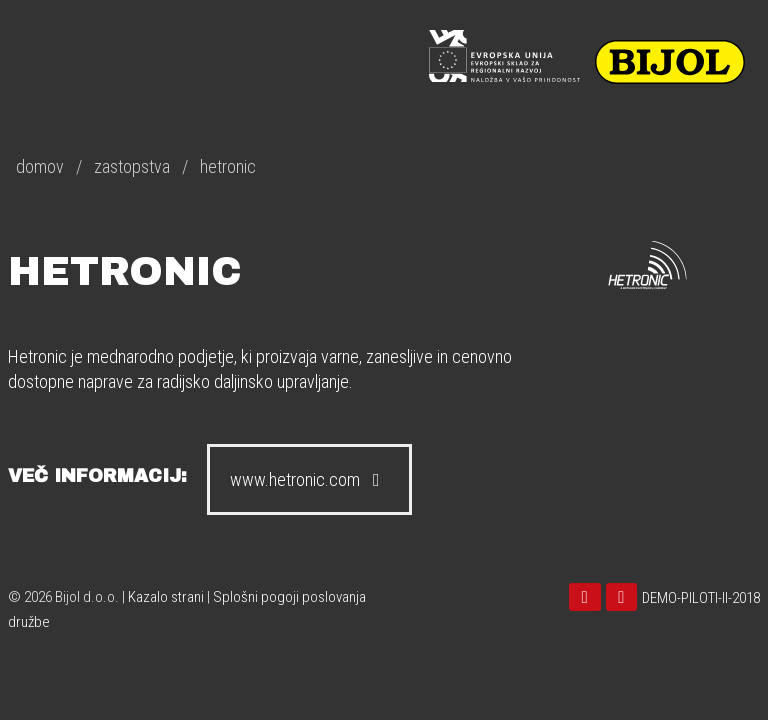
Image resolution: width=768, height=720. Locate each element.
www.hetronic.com (309, 479)
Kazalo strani (166, 597)
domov (40, 166)
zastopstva (132, 166)
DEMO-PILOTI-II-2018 (701, 598)
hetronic (228, 166)
